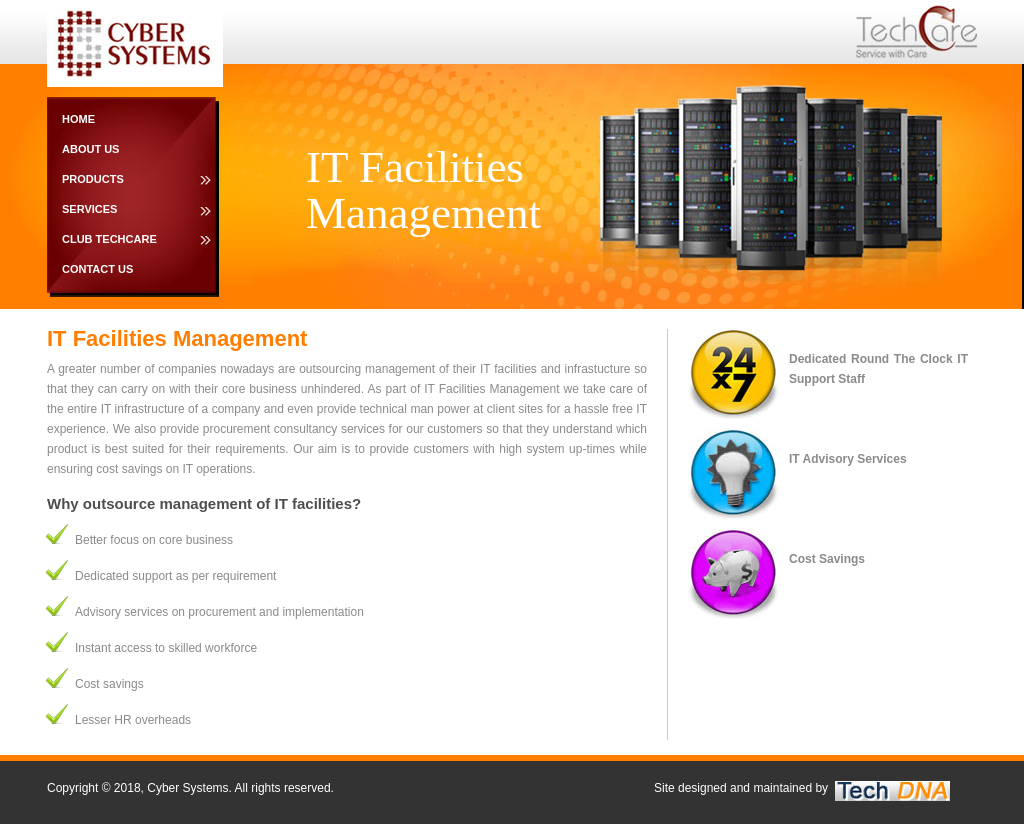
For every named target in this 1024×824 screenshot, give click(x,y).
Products (93, 179)
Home (78, 119)
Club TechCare (109, 239)
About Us (90, 149)
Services (89, 209)
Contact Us (97, 269)
